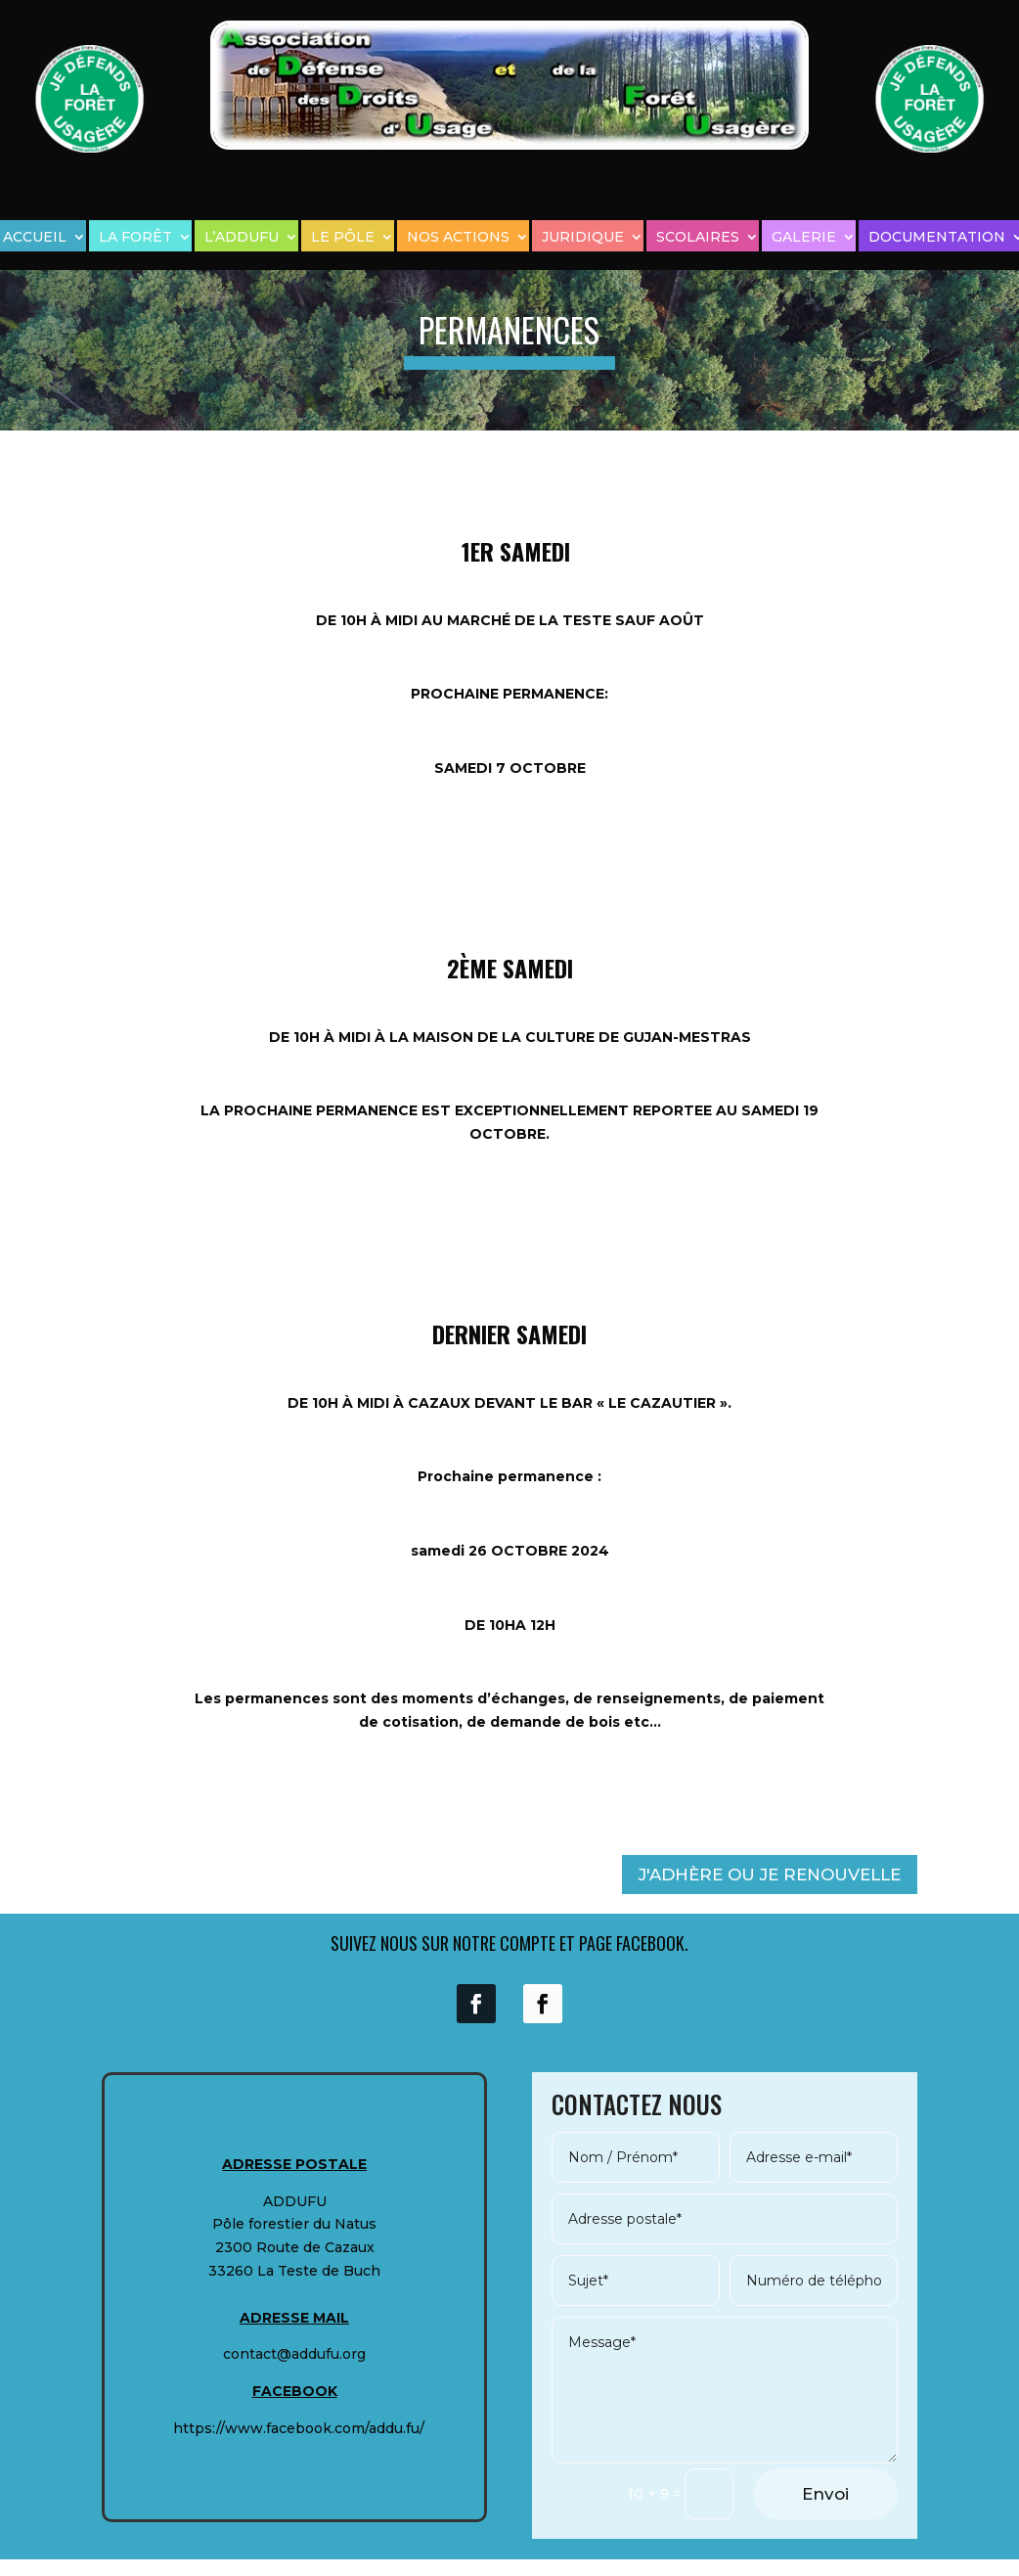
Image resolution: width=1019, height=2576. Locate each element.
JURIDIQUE (583, 237)
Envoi (825, 2494)
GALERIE (804, 237)
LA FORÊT (135, 237)
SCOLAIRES (697, 237)
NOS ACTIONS (458, 237)
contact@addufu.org (294, 2354)
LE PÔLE (343, 237)
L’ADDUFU (241, 237)
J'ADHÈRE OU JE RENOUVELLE (770, 1874)
